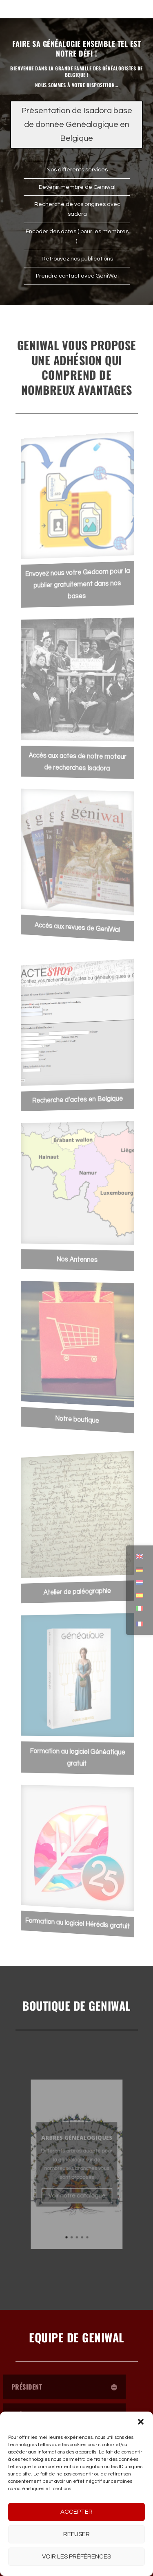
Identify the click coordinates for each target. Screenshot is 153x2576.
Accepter (76, 2512)
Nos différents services (76, 169)
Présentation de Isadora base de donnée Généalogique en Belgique (76, 124)
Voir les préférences (76, 2557)
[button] (141, 2422)
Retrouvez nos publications (76, 259)
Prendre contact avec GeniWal (77, 276)
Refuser (76, 2534)
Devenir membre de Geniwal (76, 187)
